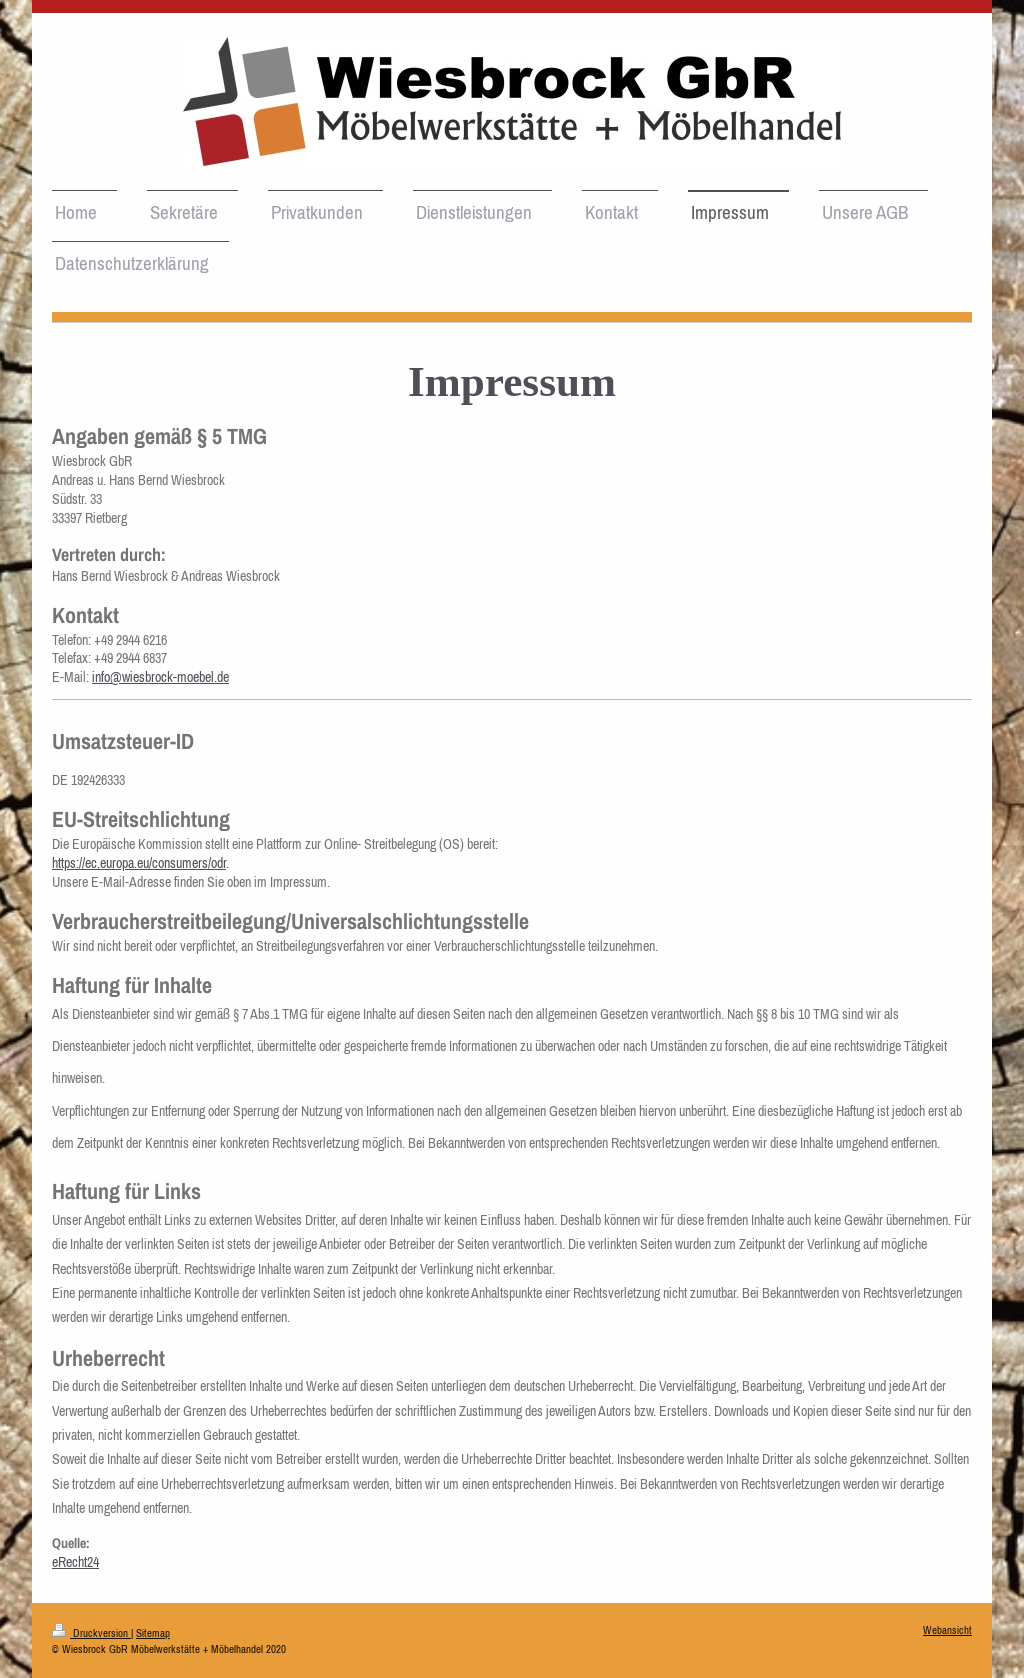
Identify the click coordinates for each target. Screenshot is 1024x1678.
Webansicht (947, 1630)
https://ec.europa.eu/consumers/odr (139, 863)
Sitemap (153, 1633)
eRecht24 (75, 1562)
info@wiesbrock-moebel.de (160, 677)
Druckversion (91, 1633)
